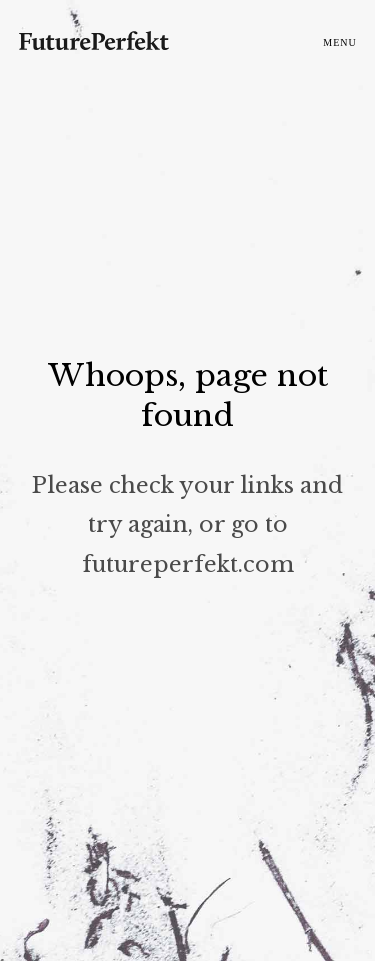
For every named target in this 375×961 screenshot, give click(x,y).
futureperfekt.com (188, 563)
